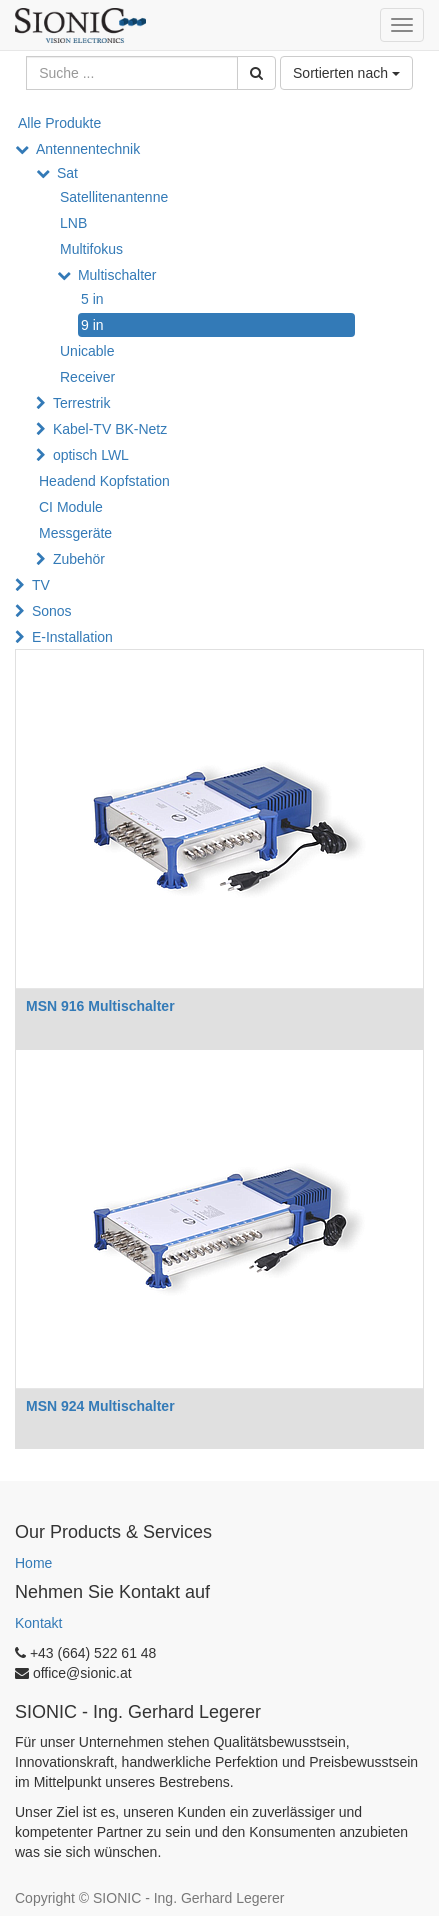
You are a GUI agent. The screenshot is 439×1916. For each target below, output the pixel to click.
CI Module (71, 507)
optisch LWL (91, 455)
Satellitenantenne (114, 197)
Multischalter (117, 275)
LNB (73, 223)
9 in (92, 325)
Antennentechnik (88, 149)
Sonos (52, 611)
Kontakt (38, 1623)
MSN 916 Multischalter (100, 1006)
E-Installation (72, 637)
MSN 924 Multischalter (100, 1406)
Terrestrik (82, 403)
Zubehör (79, 559)
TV (41, 585)
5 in (92, 299)
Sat (67, 173)
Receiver (87, 377)
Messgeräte (75, 533)
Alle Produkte (59, 123)
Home (33, 1563)
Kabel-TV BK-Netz (110, 429)
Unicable (87, 351)
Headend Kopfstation (104, 481)
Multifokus (91, 249)
